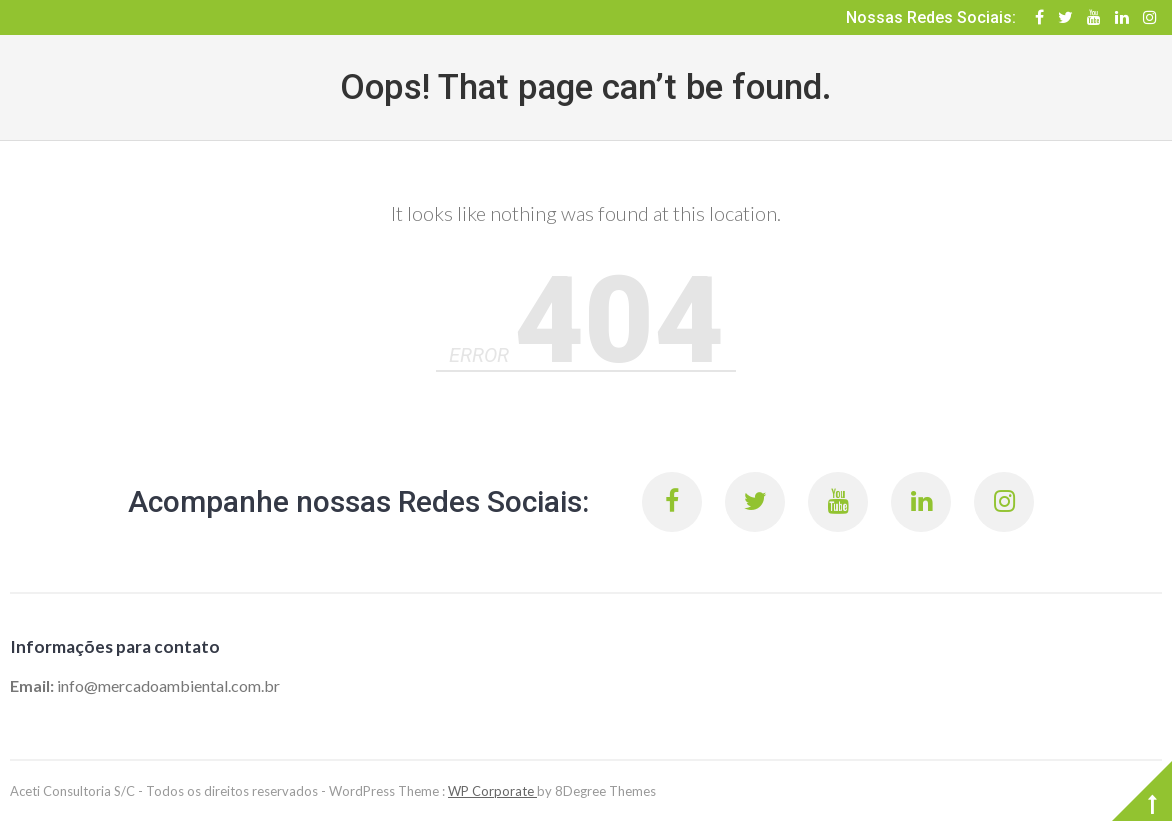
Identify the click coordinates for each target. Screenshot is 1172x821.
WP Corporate (492, 791)
